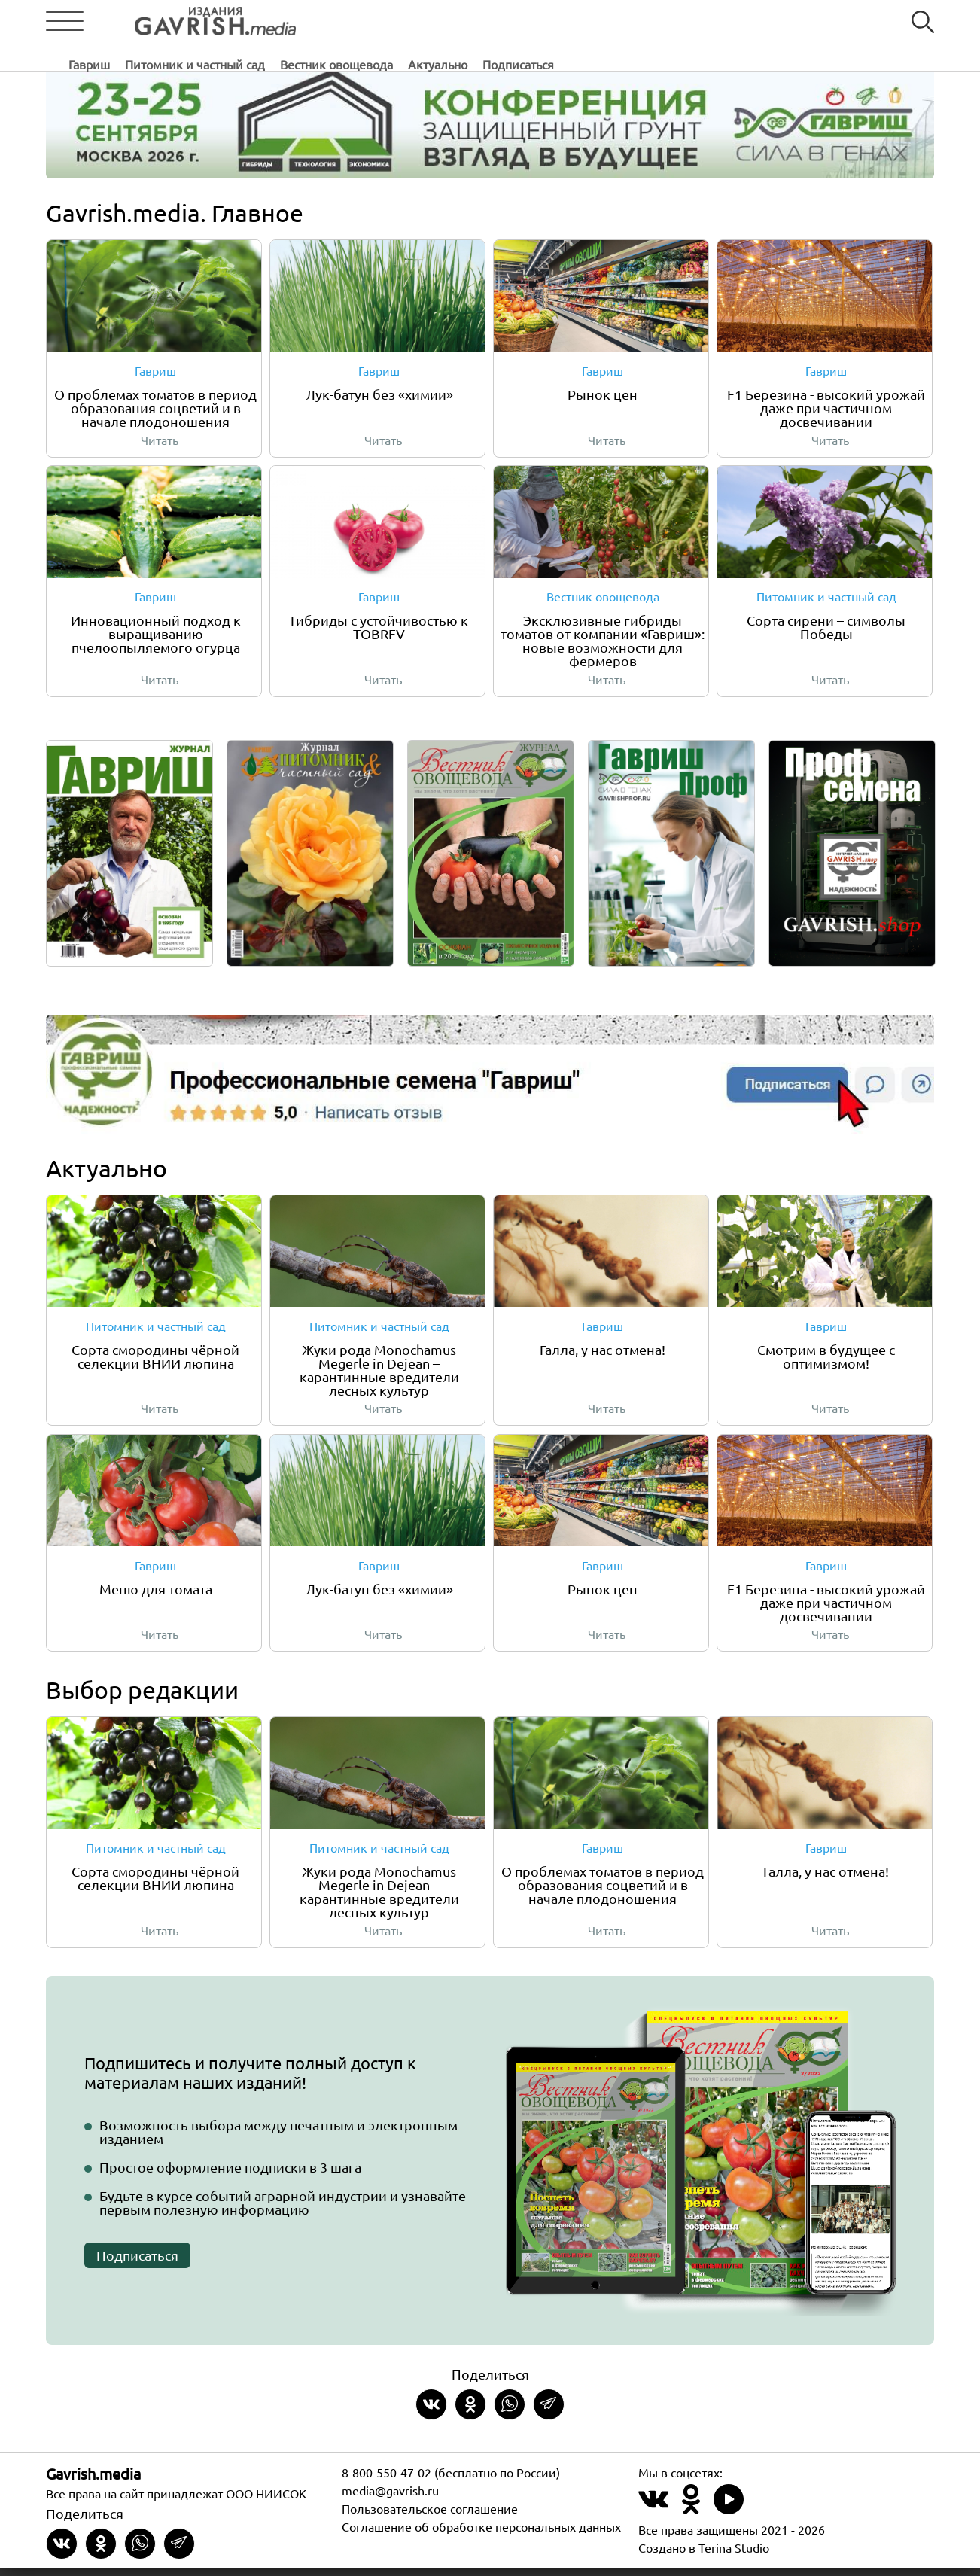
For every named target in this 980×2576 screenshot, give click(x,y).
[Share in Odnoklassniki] (470, 2412)
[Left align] (185, 21)
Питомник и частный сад (428, 21)
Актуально (671, 21)
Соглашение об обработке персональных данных (481, 2533)
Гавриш (322, 21)
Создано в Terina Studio (703, 2554)
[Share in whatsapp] (509, 2412)
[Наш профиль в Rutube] (729, 2515)
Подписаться (751, 21)
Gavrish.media (93, 2480)
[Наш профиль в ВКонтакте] (653, 2515)
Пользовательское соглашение (430, 2515)
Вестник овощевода (569, 21)
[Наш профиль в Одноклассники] (691, 2515)
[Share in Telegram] (549, 2412)
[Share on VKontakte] (431, 2412)
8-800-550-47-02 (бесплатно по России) (451, 2479)
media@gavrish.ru (390, 2497)
